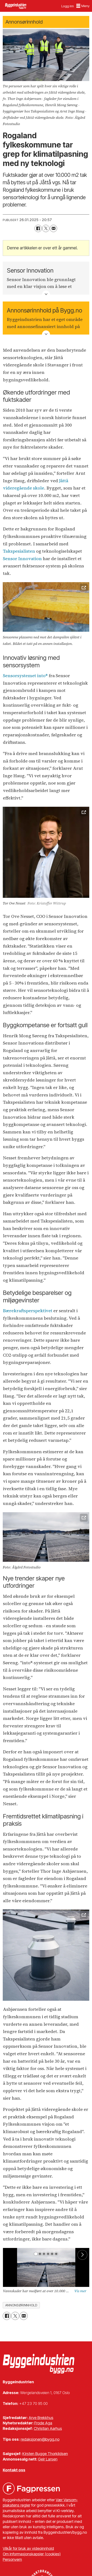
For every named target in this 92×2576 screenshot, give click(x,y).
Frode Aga (43, 2423)
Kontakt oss (14, 2470)
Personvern (12, 2559)
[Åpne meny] (83, 6)
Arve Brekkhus (41, 2417)
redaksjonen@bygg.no (40, 2439)
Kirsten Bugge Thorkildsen (45, 2453)
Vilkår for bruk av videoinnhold (28, 2548)
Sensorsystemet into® (25, 676)
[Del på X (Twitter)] (45, 228)
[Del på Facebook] (38, 228)
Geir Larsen (47, 2459)
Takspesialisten (19, 551)
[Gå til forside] (16, 6)
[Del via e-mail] (53, 228)
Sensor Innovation (22, 558)
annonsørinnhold (21, 2305)
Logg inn (67, 6)
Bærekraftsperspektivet (27, 1311)
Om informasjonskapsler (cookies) (32, 2554)
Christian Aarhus (48, 2428)
